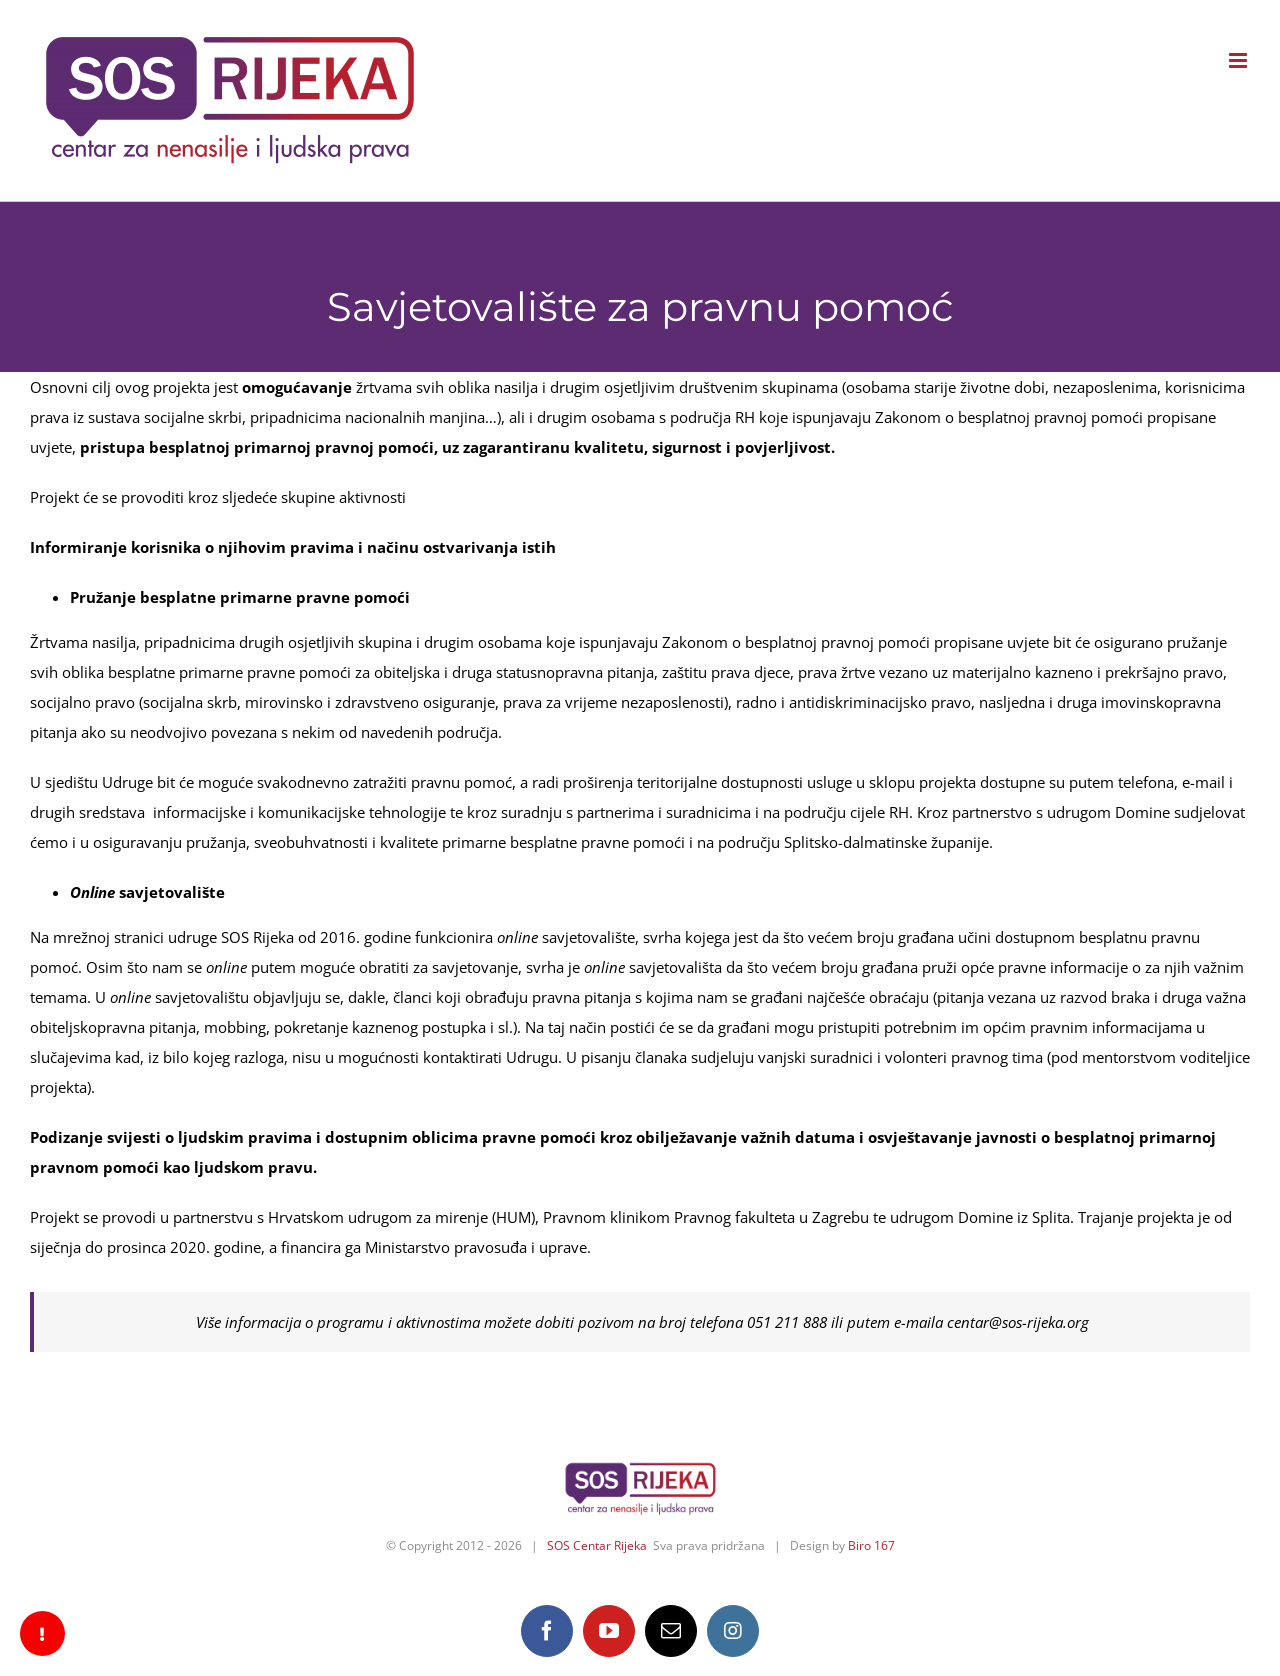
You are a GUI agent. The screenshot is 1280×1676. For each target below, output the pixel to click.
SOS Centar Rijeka (597, 1545)
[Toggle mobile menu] (1239, 60)
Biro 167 (871, 1545)
